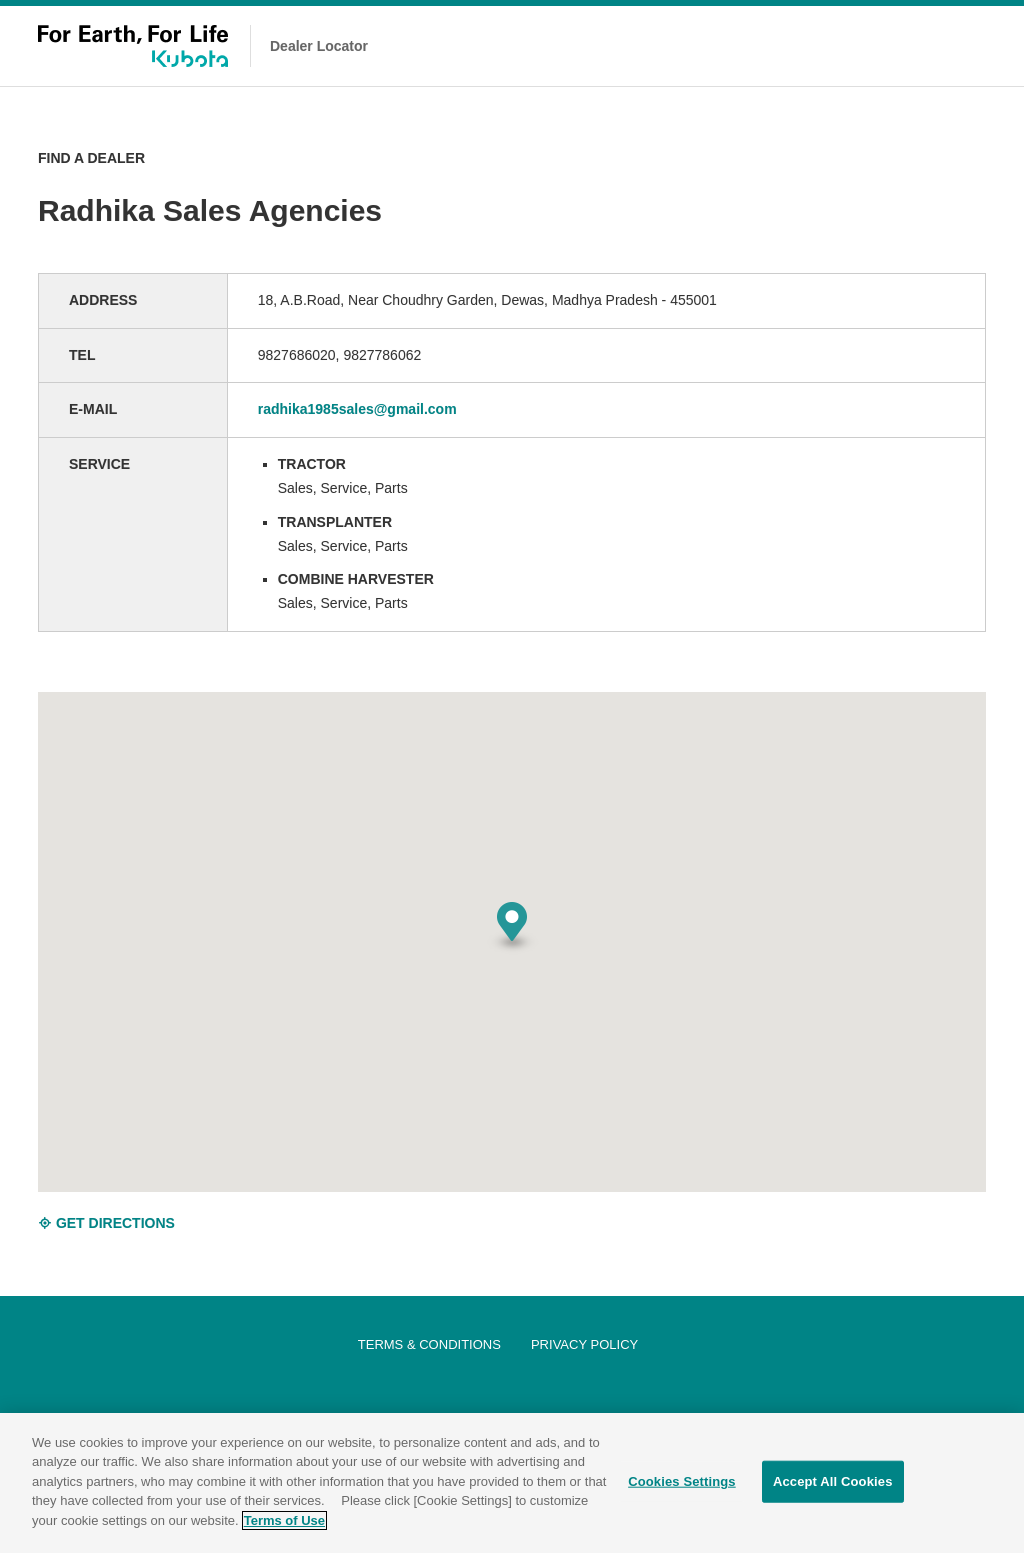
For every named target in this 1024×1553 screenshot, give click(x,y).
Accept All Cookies (833, 1484)
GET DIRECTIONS (106, 1223)
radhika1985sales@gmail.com (357, 409)
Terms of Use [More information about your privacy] (284, 1523)
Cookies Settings (682, 1484)
